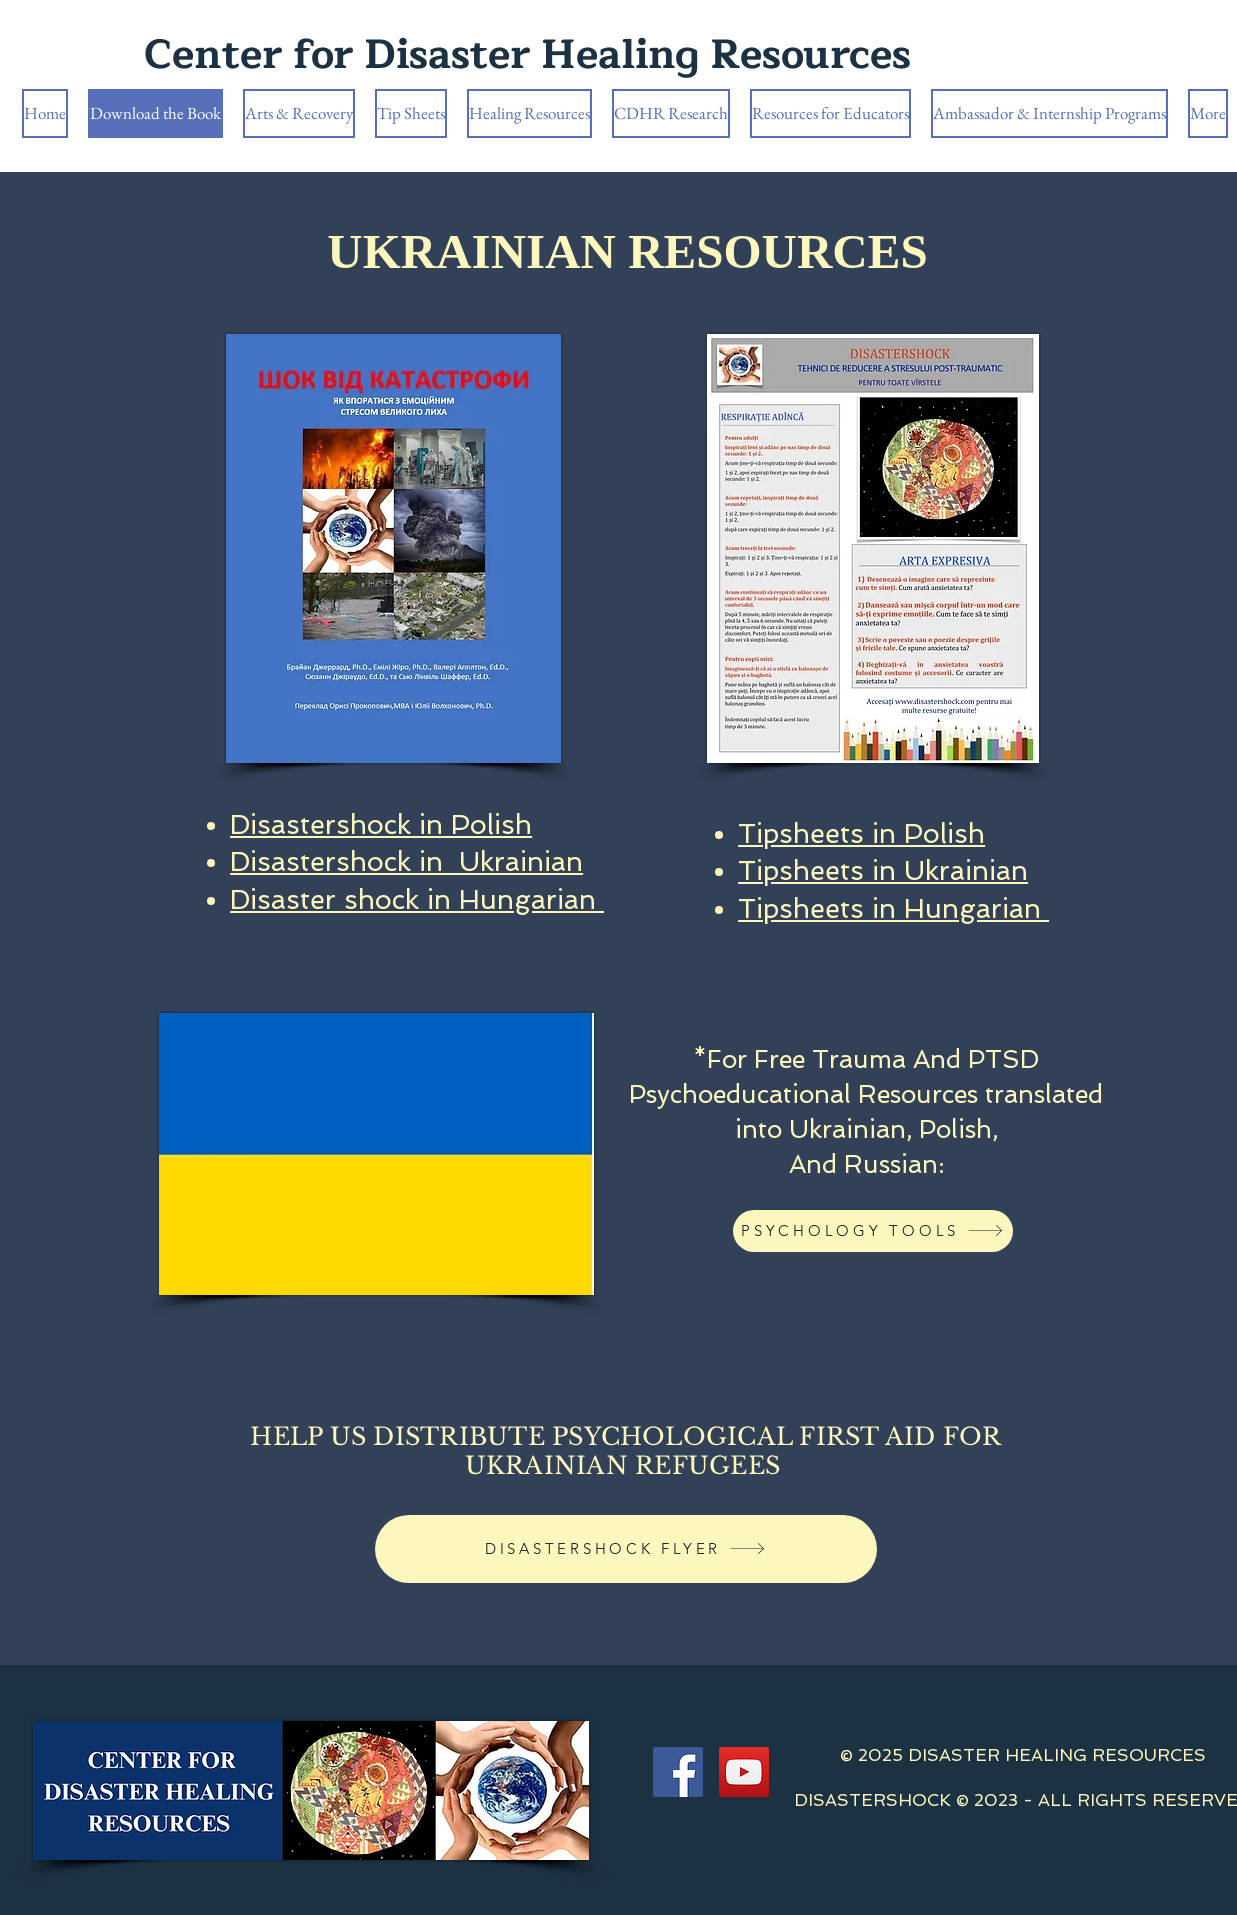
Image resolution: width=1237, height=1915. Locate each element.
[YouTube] (744, 1772)
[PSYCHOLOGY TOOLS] (873, 1231)
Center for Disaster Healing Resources (527, 55)
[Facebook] (678, 1772)
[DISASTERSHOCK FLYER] (626, 1549)
